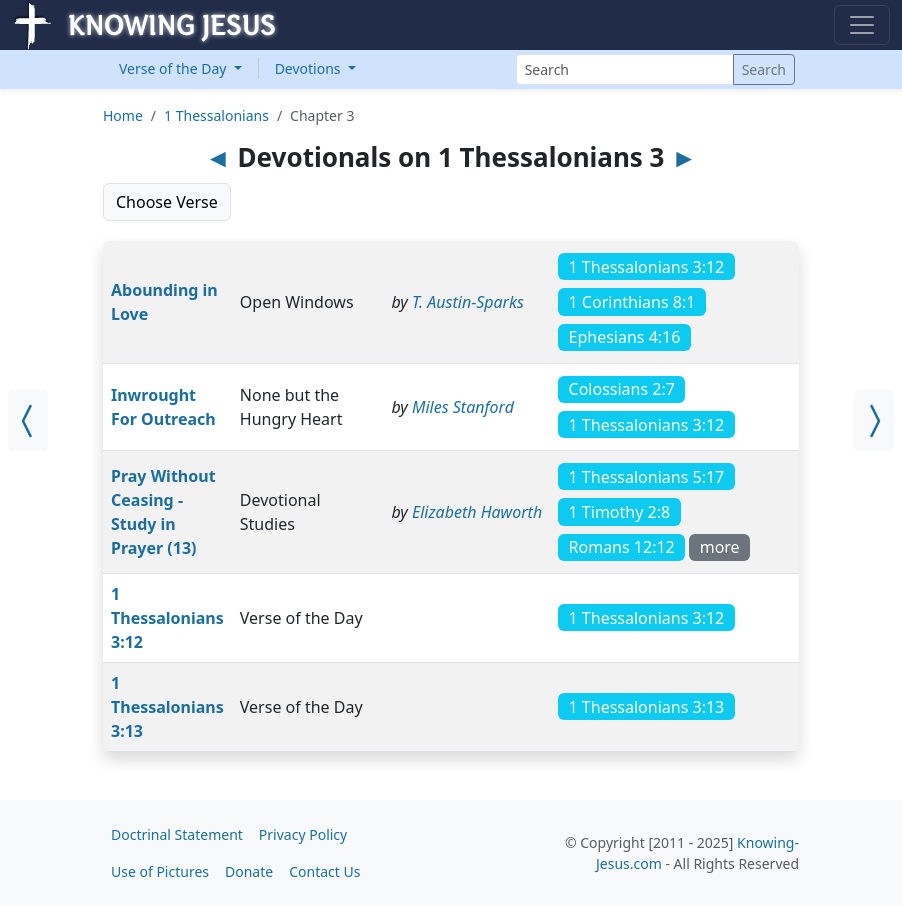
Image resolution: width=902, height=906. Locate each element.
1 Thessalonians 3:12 (167, 618)
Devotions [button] (310, 68)
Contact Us (324, 871)
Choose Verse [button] (167, 202)
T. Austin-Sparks (468, 302)
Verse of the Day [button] (174, 68)
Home (123, 115)
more (720, 547)
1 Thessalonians (216, 115)
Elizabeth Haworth (477, 512)
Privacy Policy (303, 834)
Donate (249, 871)
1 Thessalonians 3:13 (167, 707)
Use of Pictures (160, 871)
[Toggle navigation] (862, 25)
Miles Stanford (463, 407)
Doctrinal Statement (177, 834)
